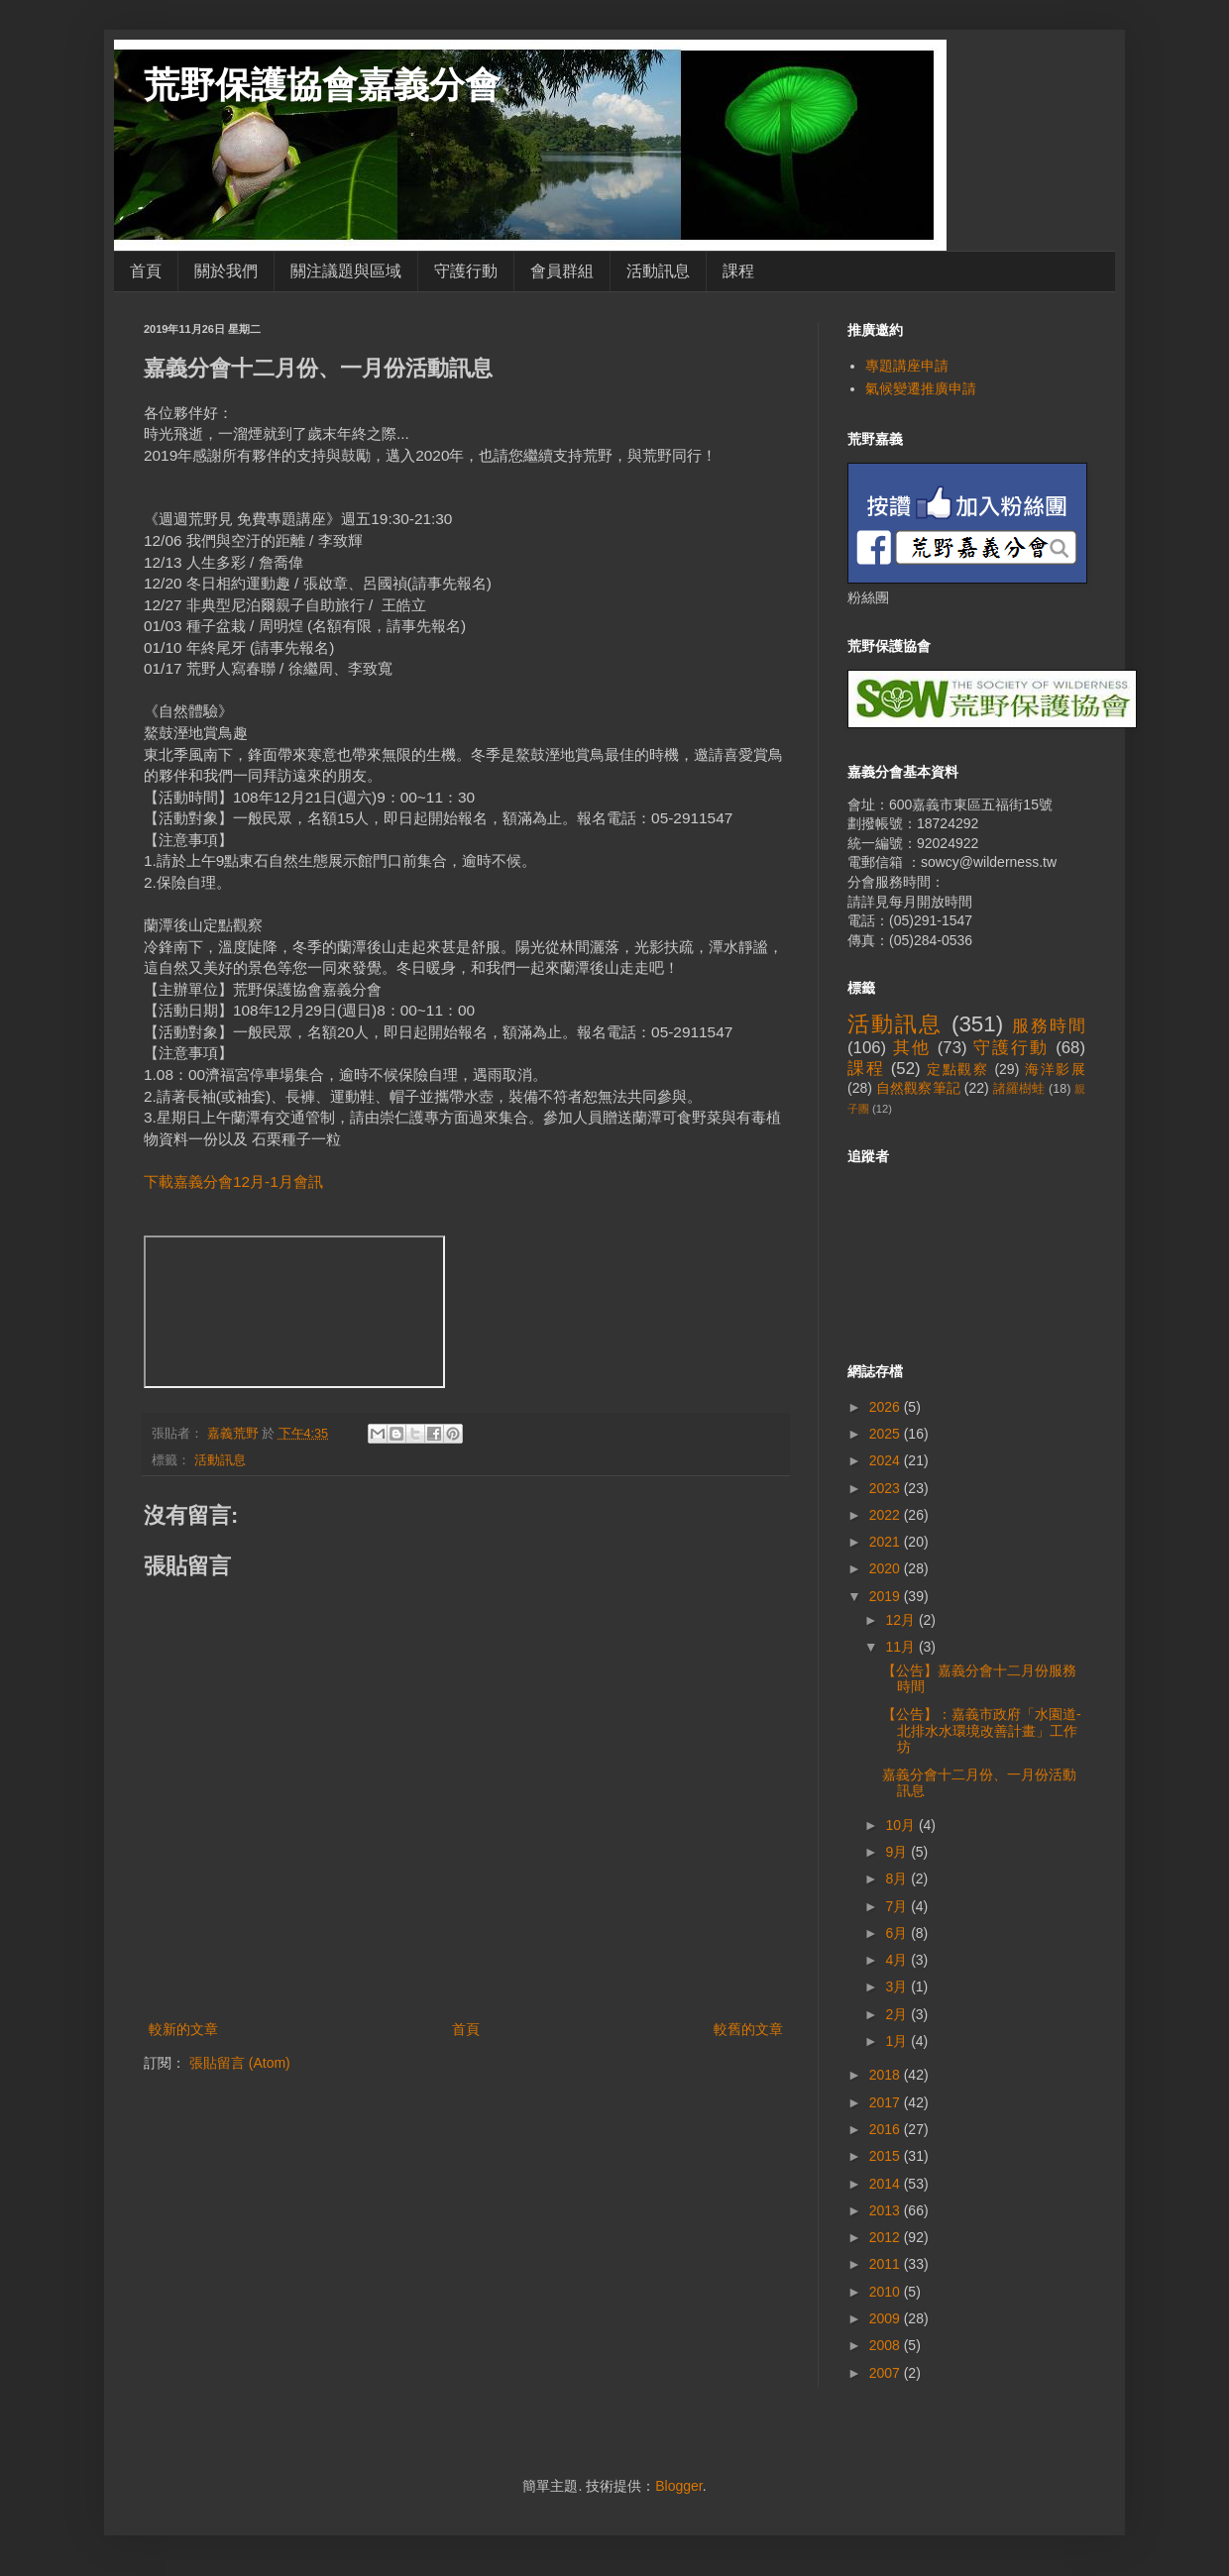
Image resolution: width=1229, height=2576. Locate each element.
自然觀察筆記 (918, 1088)
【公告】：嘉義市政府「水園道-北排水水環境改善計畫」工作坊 (981, 1731)
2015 (886, 2156)
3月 (898, 1986)
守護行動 (466, 271)
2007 (886, 2373)
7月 (898, 1906)
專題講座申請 (907, 366)
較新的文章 (183, 2029)
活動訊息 (658, 271)
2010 (886, 2292)
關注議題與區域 (345, 271)
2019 (886, 1596)
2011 (886, 2264)
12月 (901, 1620)
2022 (886, 1515)
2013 (886, 2210)
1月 (898, 2041)
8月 (898, 1878)
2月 (898, 2014)
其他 (912, 1047)
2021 (886, 1542)
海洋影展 (1055, 1069)
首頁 (146, 271)
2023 (886, 1488)
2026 (886, 1407)
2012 (886, 2237)
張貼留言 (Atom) (239, 2063)
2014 (886, 2184)
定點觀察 (958, 1069)
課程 (738, 271)
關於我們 (226, 271)
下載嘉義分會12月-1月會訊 (233, 1181)
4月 (898, 1960)
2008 (886, 2345)
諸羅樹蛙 (1019, 1089)
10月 (901, 1825)
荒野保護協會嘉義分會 (322, 84)
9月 (898, 1852)
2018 (886, 2075)
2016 (886, 2129)
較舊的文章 (748, 2029)
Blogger (678, 2486)
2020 (886, 1568)
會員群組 (562, 271)
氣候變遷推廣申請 (920, 388)
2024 (886, 1460)
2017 (886, 2102)
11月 (901, 1647)
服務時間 (1048, 1026)
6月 (898, 1933)
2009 (886, 2318)
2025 (886, 1434)
